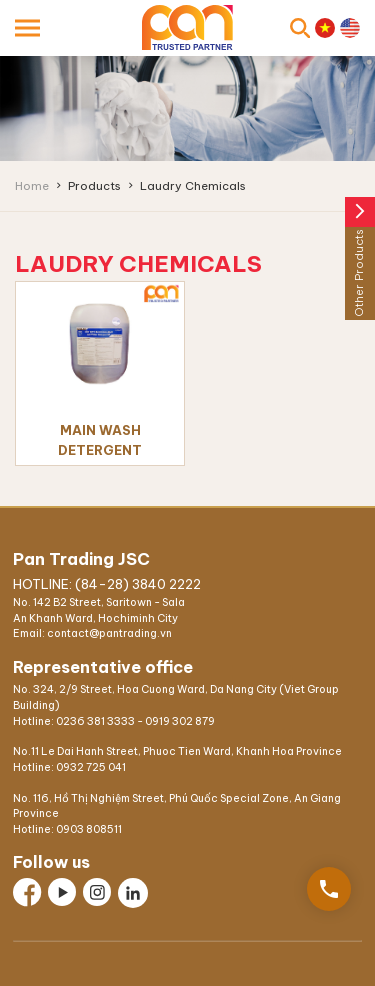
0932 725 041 (91, 767)
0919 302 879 (180, 721)
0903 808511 (89, 829)
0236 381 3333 (95, 721)
